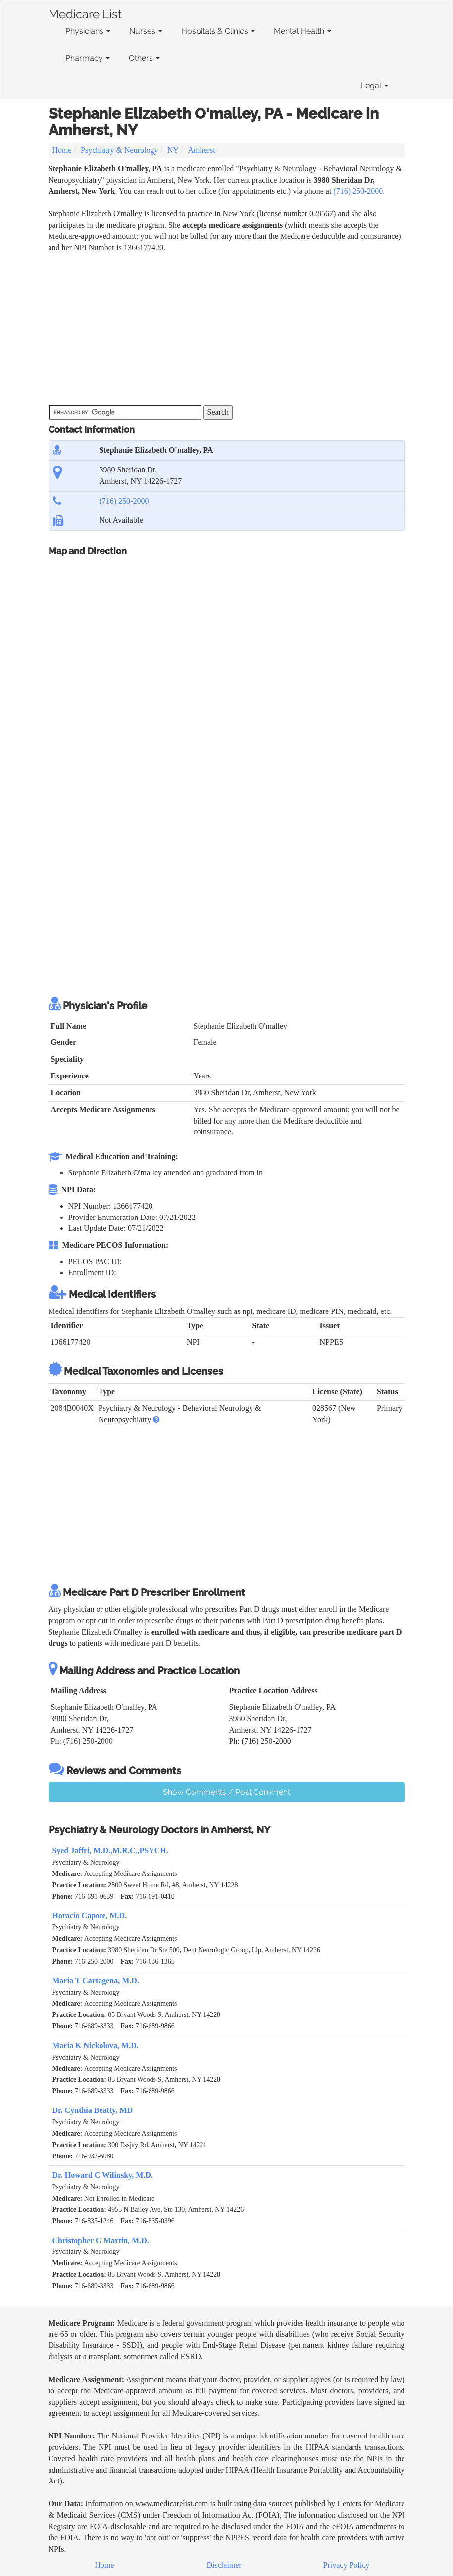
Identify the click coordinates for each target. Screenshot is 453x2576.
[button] (156, 1419)
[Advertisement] (229, 328)
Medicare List (85, 12)
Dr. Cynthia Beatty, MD (92, 2110)
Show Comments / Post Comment (226, 1792)
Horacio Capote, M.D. (89, 1915)
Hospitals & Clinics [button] (218, 31)
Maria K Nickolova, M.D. (95, 2045)
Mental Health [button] (302, 31)
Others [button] (144, 58)
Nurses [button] (145, 31)
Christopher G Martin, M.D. (100, 2240)
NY (173, 150)
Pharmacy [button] (87, 58)
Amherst (201, 150)
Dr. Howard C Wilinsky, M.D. (102, 2175)
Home (62, 150)
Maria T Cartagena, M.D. (95, 1980)
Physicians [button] (87, 31)
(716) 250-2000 (358, 191)
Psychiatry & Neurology (119, 150)
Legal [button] (374, 85)
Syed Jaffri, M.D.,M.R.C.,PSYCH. (110, 1850)
